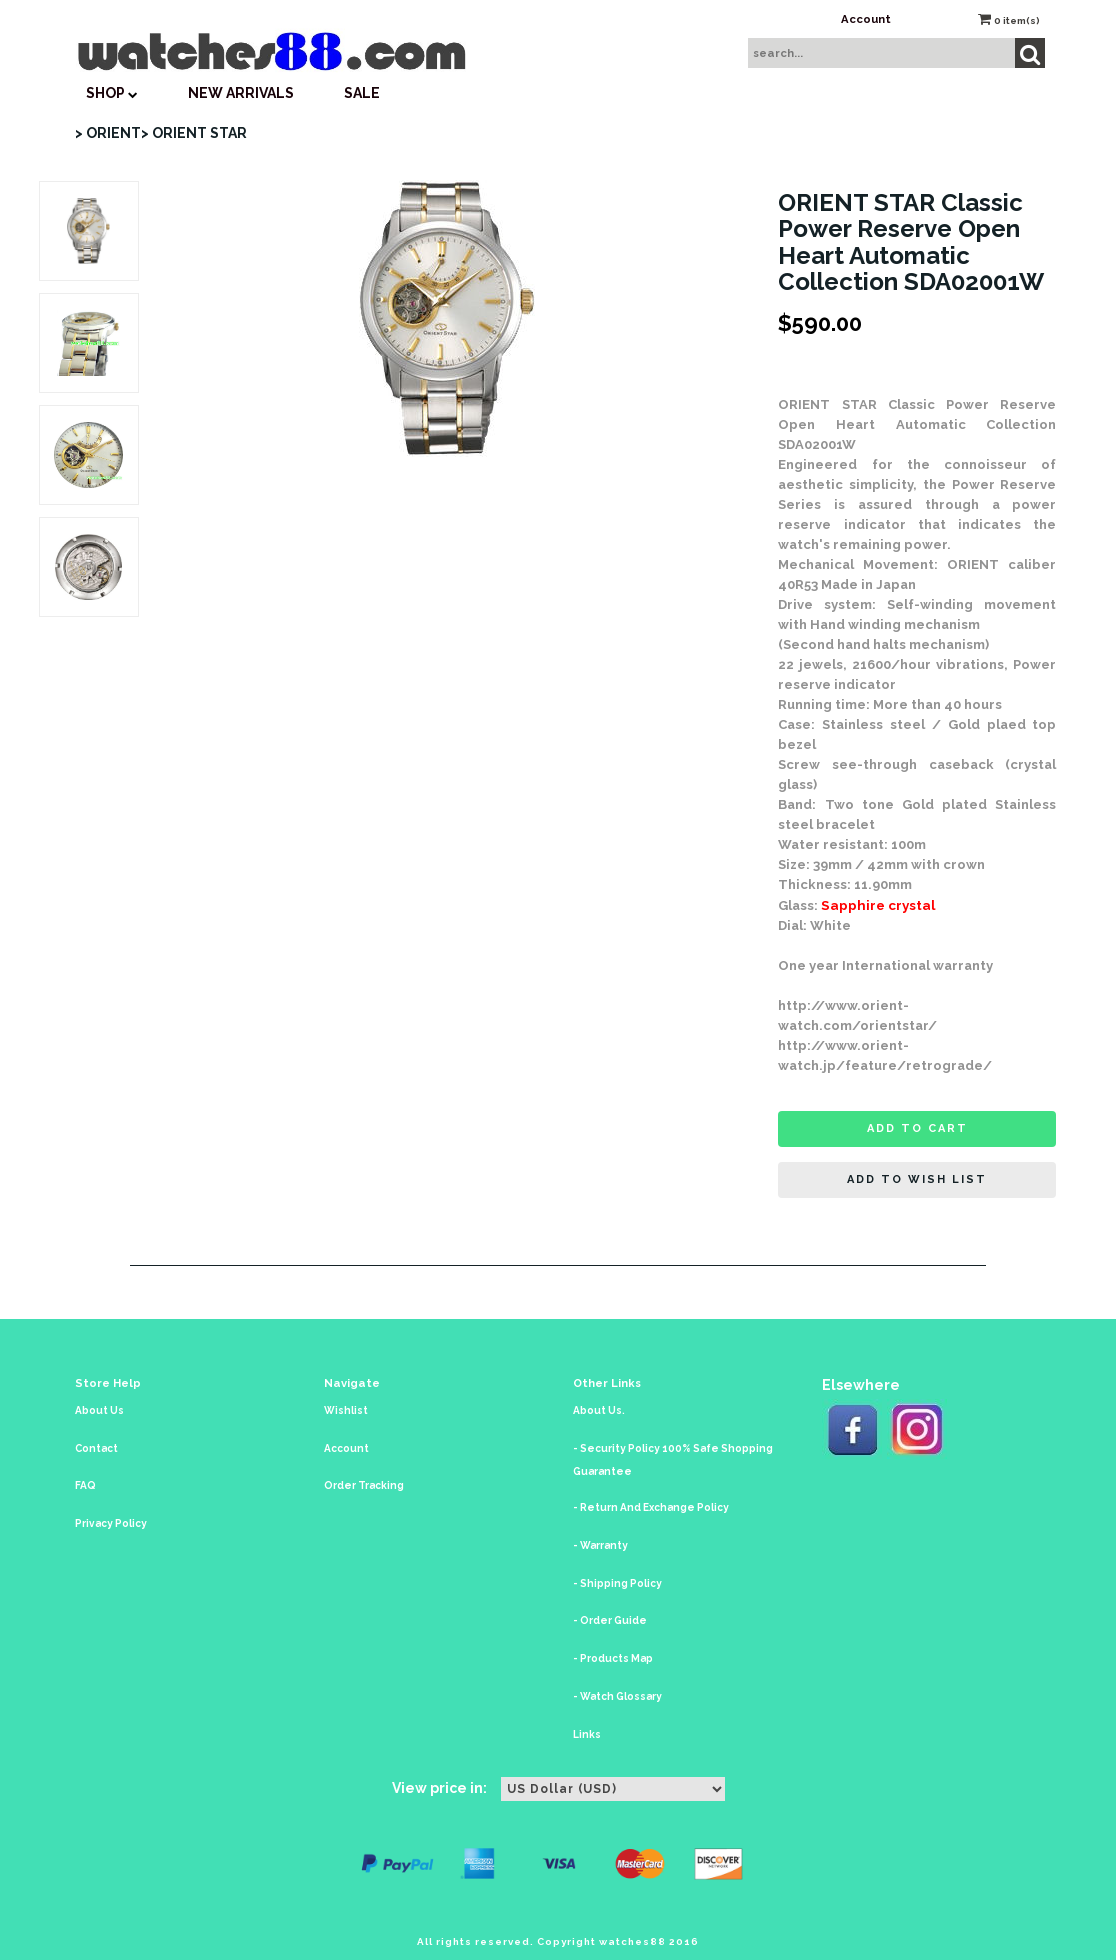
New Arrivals (241, 93)
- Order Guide (610, 1620)
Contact (96, 1448)
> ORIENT (108, 133)
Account (866, 19)
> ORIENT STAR (194, 133)
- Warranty (600, 1545)
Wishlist (346, 1410)
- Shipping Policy (617, 1583)
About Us (99, 1410)
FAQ (85, 1485)
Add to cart (917, 1128)
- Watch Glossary (617, 1696)
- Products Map (613, 1658)
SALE (362, 93)
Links (587, 1734)
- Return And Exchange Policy (651, 1507)
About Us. (599, 1410)
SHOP (112, 93)
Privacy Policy (111, 1523)
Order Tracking (364, 1485)
